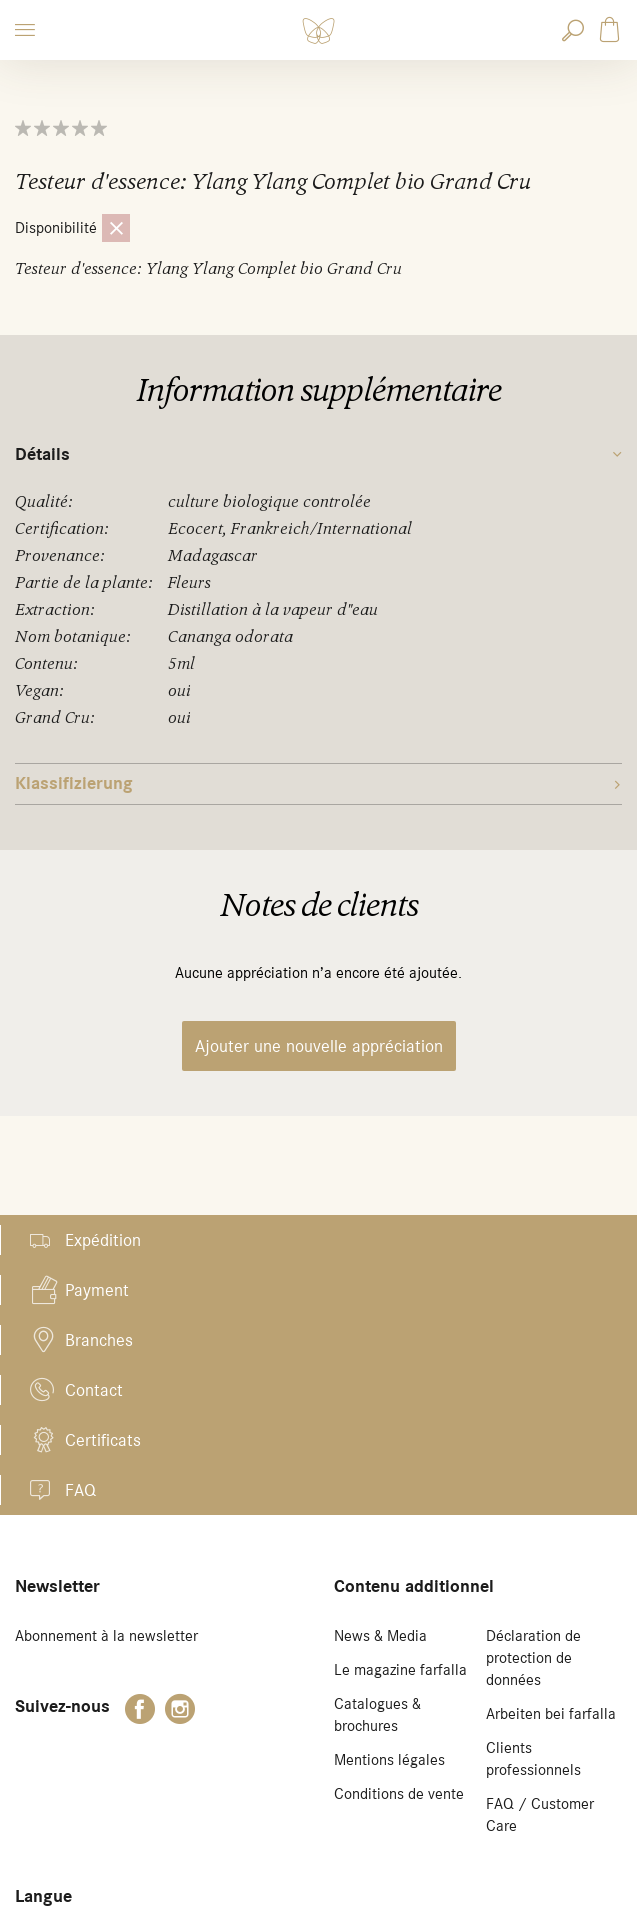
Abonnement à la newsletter (106, 1636)
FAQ (80, 1490)
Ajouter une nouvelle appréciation (319, 1046)
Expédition (103, 1240)
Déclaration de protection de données (533, 1658)
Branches (99, 1340)
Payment (97, 1290)
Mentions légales (389, 1760)
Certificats (103, 1440)
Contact (94, 1390)
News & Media (380, 1636)
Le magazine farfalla (400, 1670)
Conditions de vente (399, 1794)
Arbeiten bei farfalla (551, 1714)
